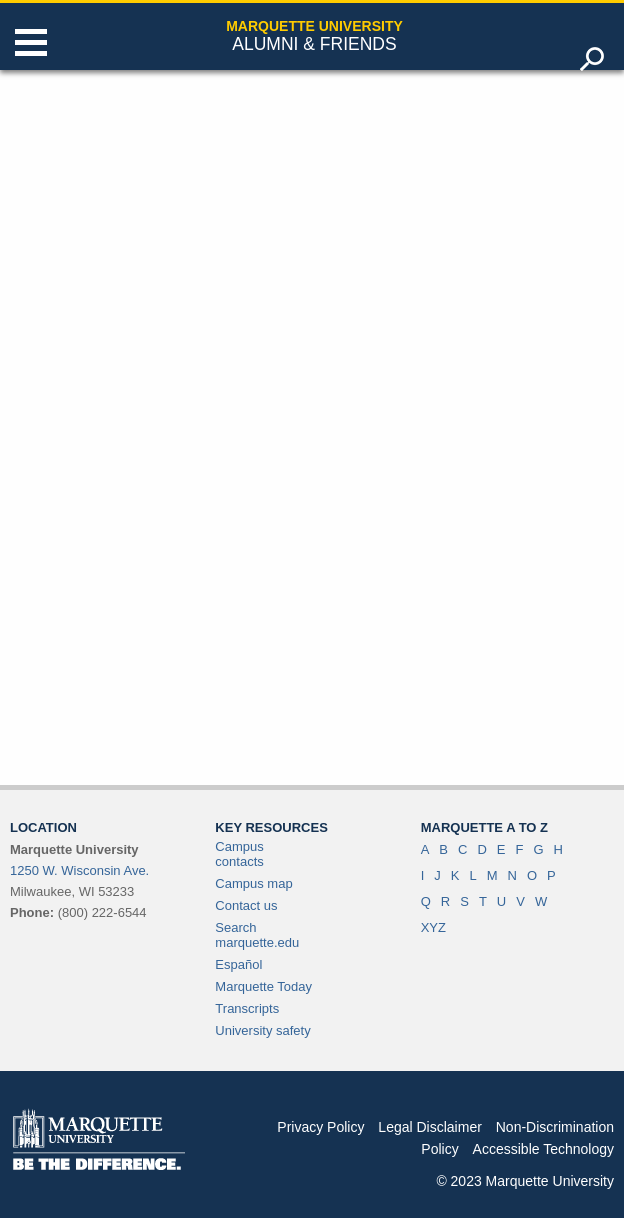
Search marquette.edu (257, 935)
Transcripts (247, 1008)
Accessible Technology (543, 1149)
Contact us (246, 905)
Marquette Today (263, 986)
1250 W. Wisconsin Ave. (79, 870)
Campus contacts (239, 854)
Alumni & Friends (314, 44)
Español (238, 964)
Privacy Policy (320, 1127)
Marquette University (314, 26)
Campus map (253, 883)
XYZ (433, 927)
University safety (262, 1030)
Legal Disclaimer (429, 1127)
